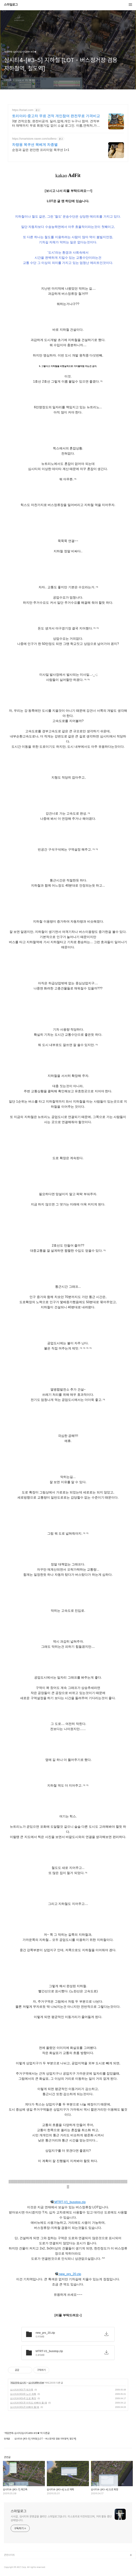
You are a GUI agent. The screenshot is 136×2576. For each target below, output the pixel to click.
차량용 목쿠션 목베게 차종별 (35, 145)
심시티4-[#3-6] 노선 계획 (23, 2394)
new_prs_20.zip (68, 2274)
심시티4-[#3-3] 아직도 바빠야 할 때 (28, 2402)
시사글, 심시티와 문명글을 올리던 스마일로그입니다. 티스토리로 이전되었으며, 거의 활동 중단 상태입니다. (61, 2518)
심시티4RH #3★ (36, 2382)
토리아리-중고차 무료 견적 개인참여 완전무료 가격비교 (56, 116)
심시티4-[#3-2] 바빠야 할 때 (24, 2407)
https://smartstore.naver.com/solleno (34, 138)
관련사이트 (9, 2554)
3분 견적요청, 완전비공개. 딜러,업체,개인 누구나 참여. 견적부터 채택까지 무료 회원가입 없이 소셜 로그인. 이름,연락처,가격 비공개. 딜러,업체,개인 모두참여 (56, 123)
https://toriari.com (22, 110)
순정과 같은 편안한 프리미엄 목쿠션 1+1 (40, 150)
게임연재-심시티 (18, 2382)
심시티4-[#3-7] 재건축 (21, 2389)
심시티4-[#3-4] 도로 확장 (23, 2398)
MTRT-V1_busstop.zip (68, 2202)
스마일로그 (11, 5)
